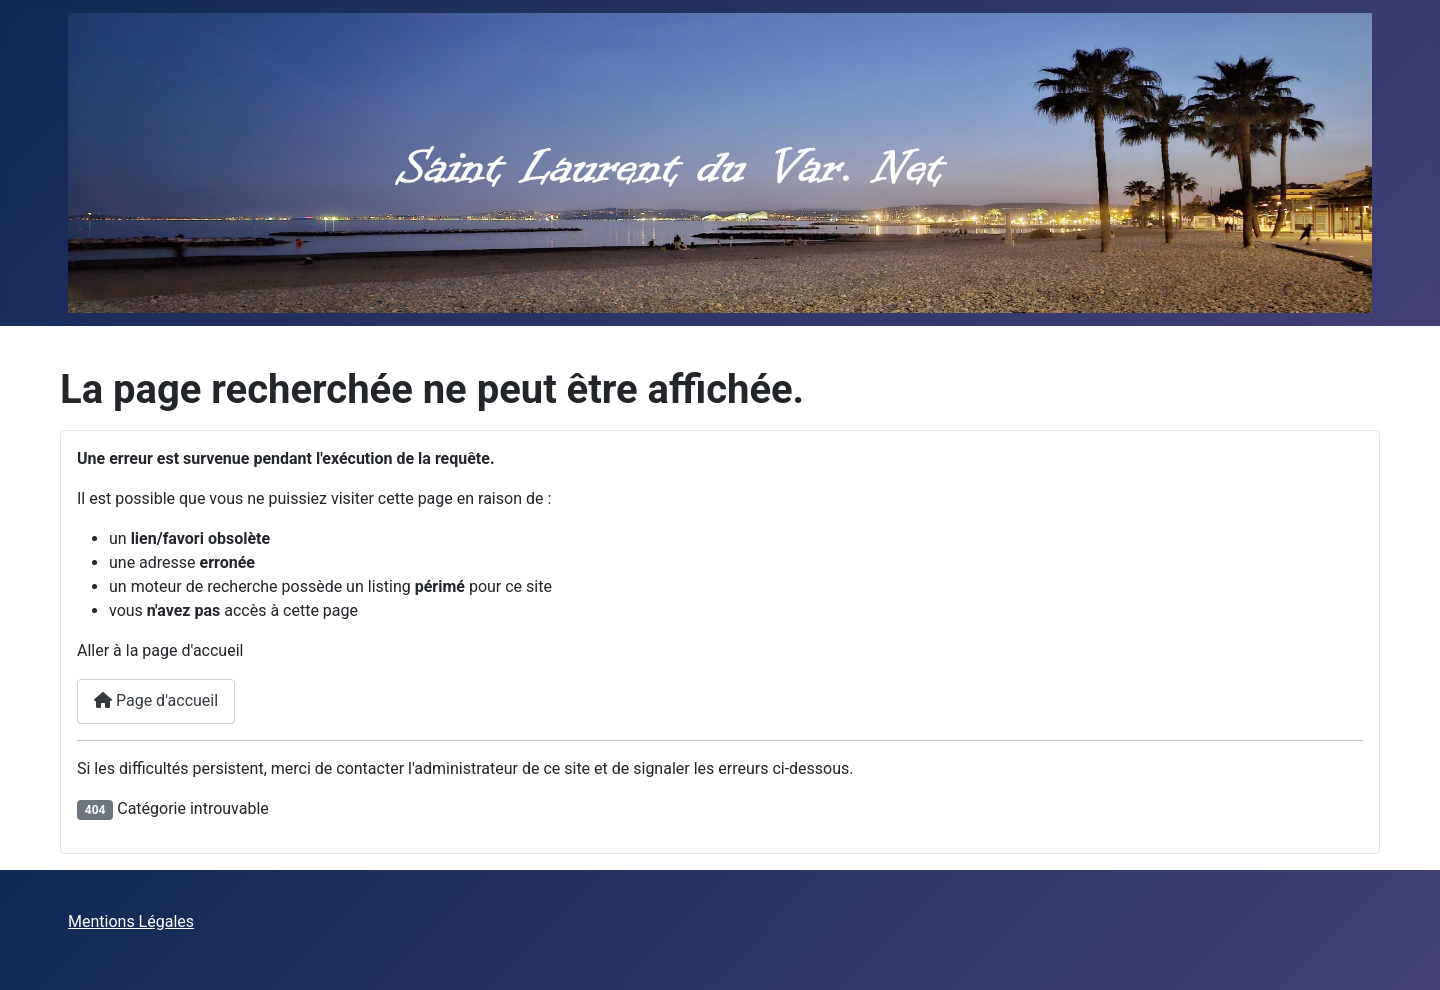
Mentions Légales (131, 921)
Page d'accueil (156, 700)
